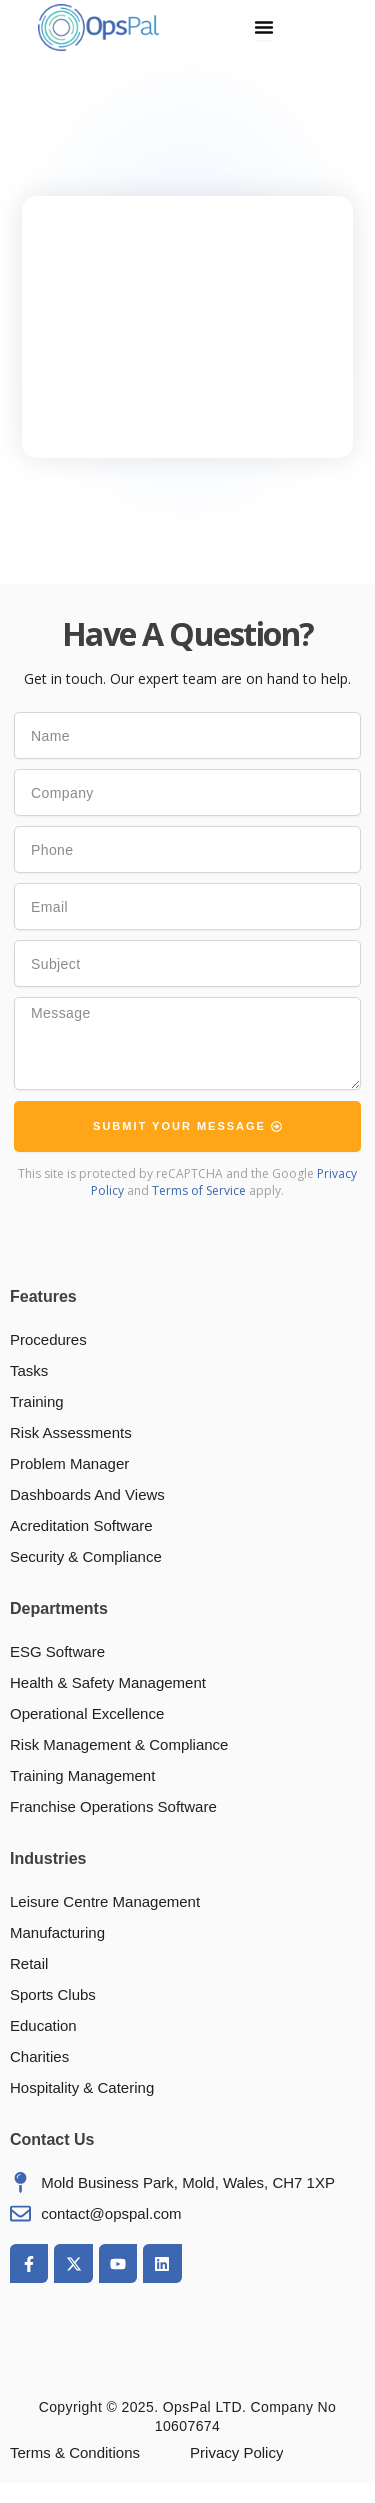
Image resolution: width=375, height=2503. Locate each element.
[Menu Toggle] (264, 27)
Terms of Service (199, 1190)
